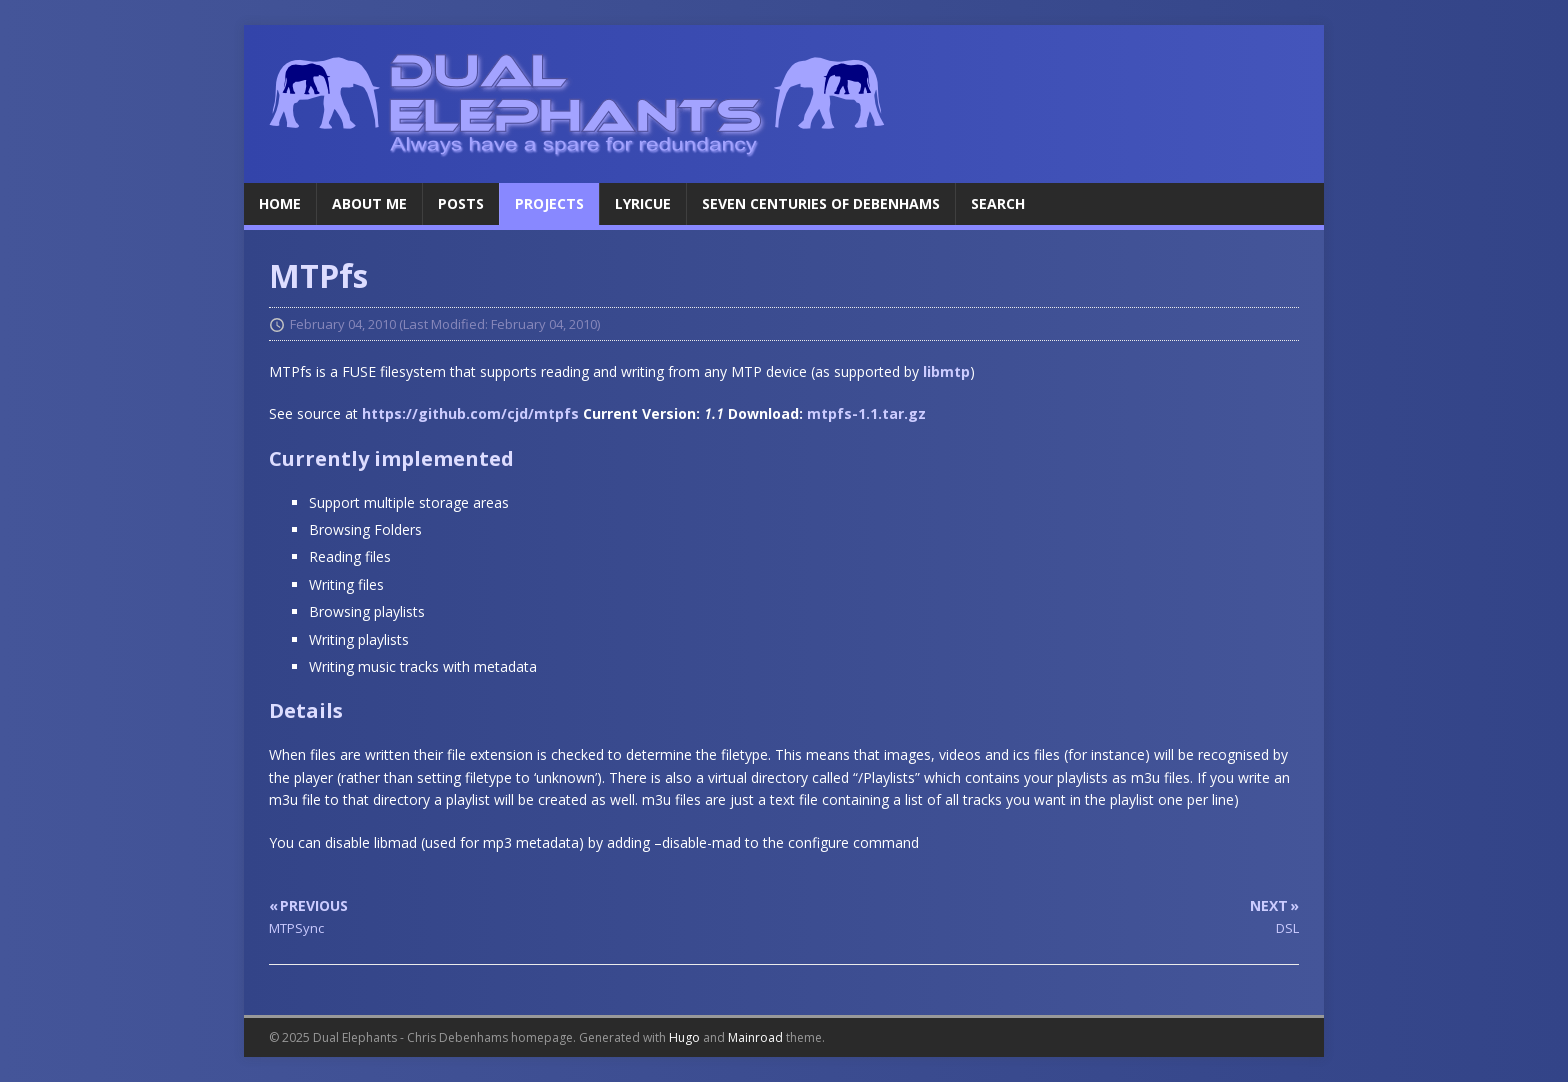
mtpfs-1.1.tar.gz (866, 413)
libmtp (946, 371)
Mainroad (755, 1037)
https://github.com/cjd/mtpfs (470, 413)
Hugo (684, 1037)
